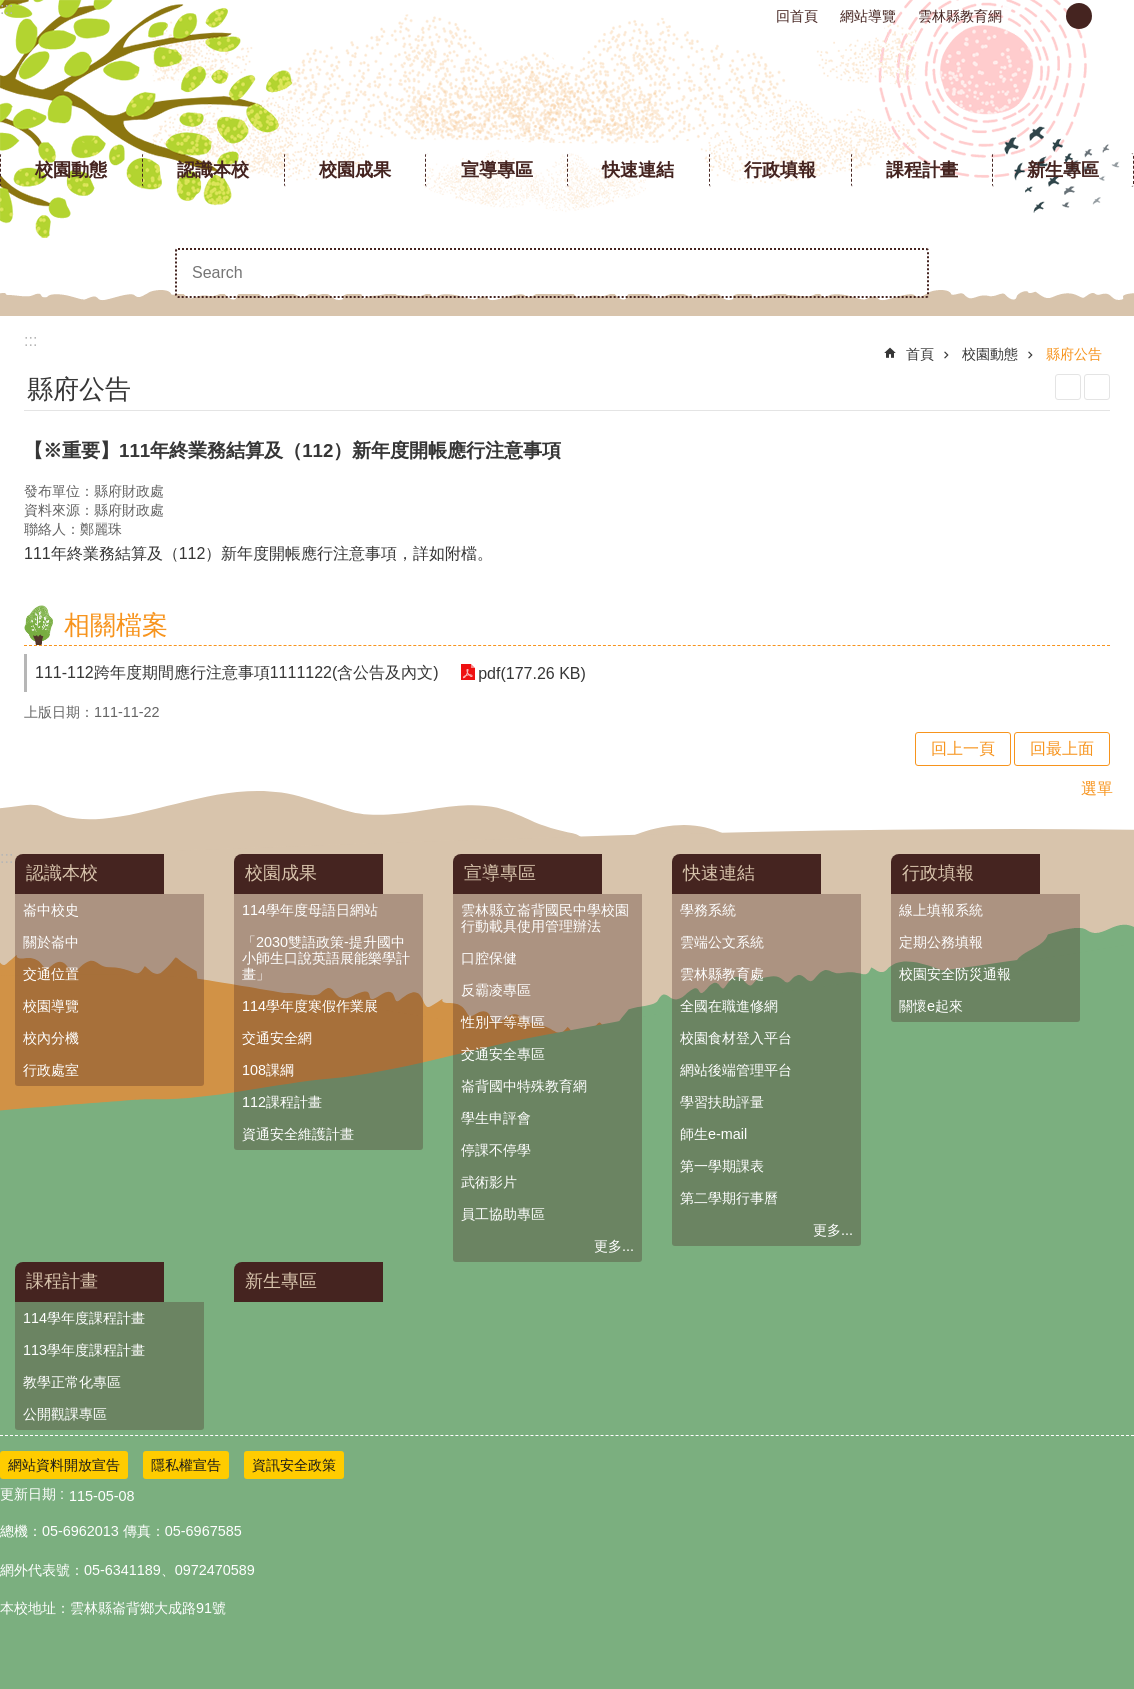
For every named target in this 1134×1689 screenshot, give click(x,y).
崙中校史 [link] (51, 910)
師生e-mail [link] (713, 1134)
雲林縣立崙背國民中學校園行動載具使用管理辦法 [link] (545, 918)
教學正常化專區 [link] (72, 1382)
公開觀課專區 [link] (65, 1414)
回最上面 (1062, 748)
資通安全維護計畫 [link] (298, 1134)
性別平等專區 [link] (503, 1022)
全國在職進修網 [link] (729, 1006)
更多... (614, 1246)
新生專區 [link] (1063, 170)
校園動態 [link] (71, 170)
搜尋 (904, 273)
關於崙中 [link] (51, 942)
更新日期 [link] (28, 1494)
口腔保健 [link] (489, 958)
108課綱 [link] (268, 1070)
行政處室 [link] (51, 1070)
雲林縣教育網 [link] (960, 16)
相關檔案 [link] (116, 625)
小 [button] (1045, 16)
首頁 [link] (920, 354)
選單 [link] (1097, 788)
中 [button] (1079, 16)
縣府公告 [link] (1074, 354)
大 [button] (1113, 16)
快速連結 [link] (638, 170)
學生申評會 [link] (496, 1118)
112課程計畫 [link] (282, 1102)
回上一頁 (963, 748)
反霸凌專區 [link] (496, 990)
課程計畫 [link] (922, 170)
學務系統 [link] (708, 910)
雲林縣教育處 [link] (722, 974)
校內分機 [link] (51, 1038)
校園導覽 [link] (51, 1006)
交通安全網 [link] (277, 1038)
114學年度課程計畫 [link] (84, 1318)
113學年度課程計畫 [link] (84, 1350)
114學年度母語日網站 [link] (310, 910)
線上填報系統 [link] (941, 910)
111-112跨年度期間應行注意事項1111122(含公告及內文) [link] (237, 672)
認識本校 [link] (213, 170)
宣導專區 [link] (497, 170)
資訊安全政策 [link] (294, 1465)
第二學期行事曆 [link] (729, 1198)
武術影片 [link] (489, 1182)
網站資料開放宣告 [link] (64, 1465)
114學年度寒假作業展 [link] (310, 1006)
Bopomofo (1097, 387)
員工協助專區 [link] (503, 1214)
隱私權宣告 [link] (186, 1465)
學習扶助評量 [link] (722, 1102)
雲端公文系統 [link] (722, 942)
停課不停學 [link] (496, 1150)
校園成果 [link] (355, 170)
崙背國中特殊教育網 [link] (524, 1086)
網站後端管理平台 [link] (736, 1070)
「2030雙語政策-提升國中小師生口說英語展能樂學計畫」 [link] (326, 958)
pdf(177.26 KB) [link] (531, 672)
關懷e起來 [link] (931, 1006)
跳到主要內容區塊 (10, 10)
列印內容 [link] (1068, 387)
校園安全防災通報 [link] (955, 974)
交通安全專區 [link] (503, 1054)
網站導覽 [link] (868, 16)
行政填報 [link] (780, 170)
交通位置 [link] (51, 974)
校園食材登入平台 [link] (736, 1038)
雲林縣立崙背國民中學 (567, 90)
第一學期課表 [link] (722, 1166)
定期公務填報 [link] (941, 942)
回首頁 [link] (797, 16)
